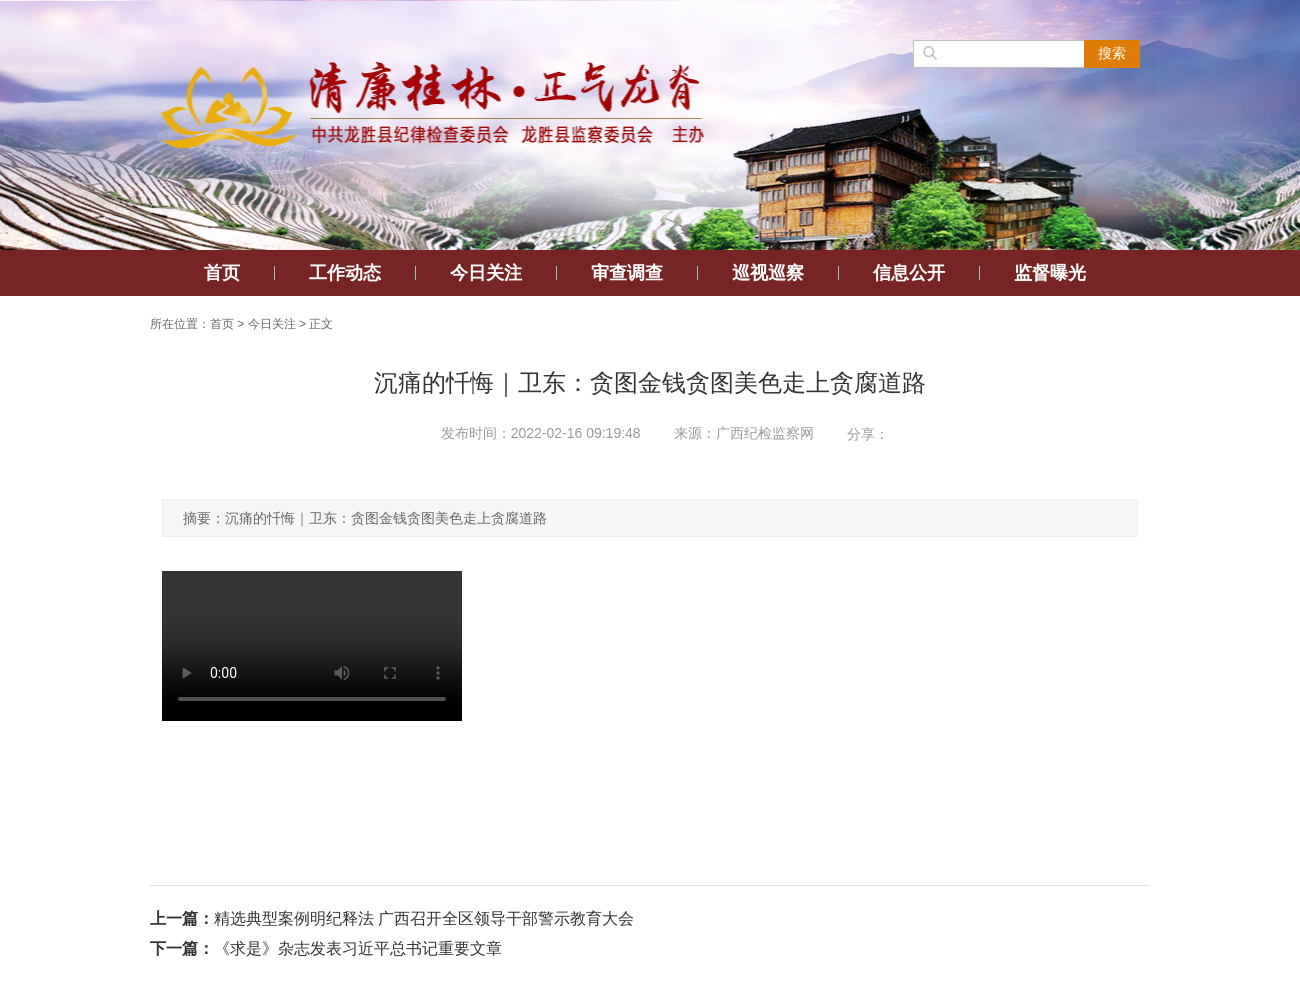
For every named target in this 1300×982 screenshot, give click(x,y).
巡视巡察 (768, 273)
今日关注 (486, 273)
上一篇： (182, 918)
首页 (222, 273)
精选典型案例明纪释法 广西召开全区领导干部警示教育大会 (424, 918)
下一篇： (182, 948)
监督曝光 (1050, 273)
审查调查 (627, 273)
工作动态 (345, 273)
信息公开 (909, 273)
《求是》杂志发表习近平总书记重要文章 (358, 948)
